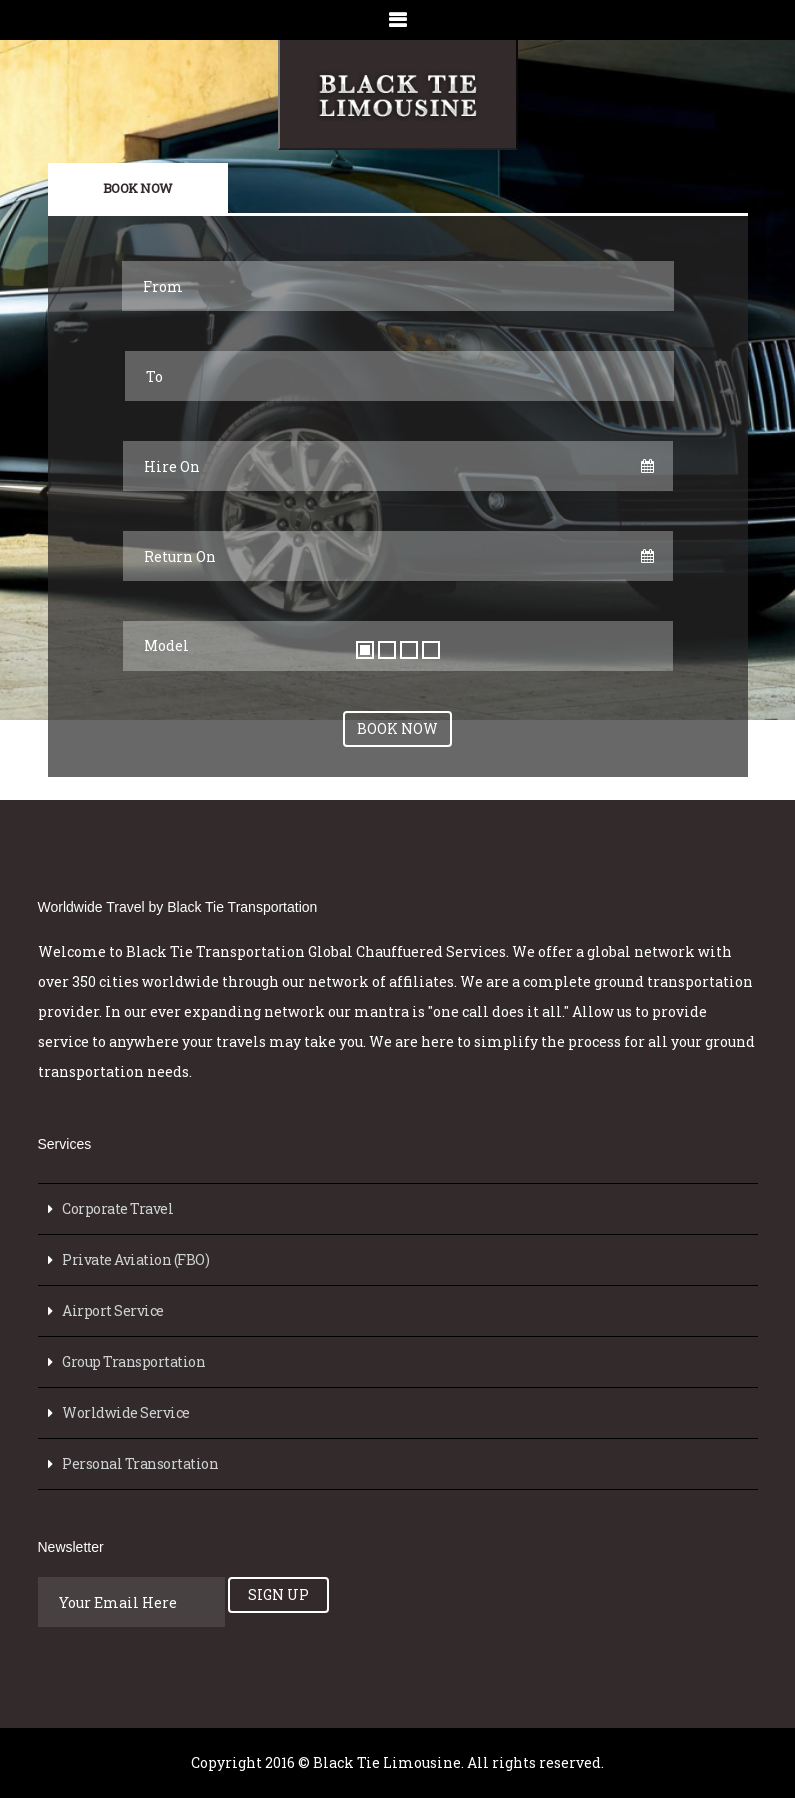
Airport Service (113, 1310)
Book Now (138, 188)
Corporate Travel (117, 1208)
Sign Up (278, 1594)
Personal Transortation (140, 1463)
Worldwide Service (126, 1412)
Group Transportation (133, 1361)
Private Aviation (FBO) (135, 1259)
